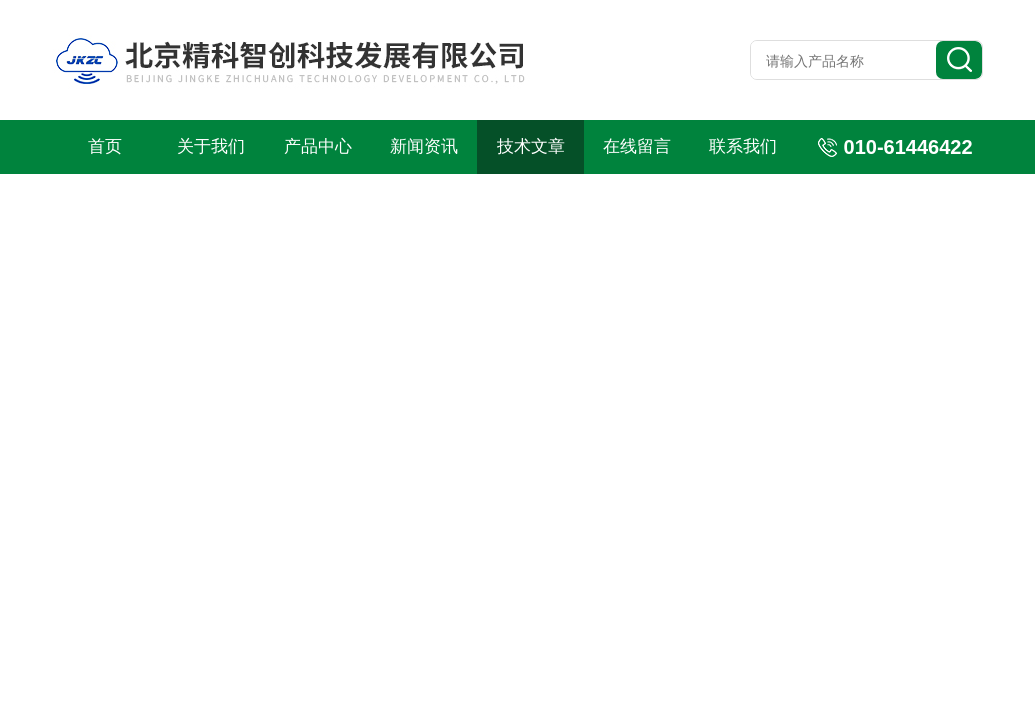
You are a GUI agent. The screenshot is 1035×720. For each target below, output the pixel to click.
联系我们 (743, 146)
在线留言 (637, 146)
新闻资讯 (424, 146)
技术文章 (531, 146)
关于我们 (211, 146)
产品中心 (318, 146)
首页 (105, 146)
